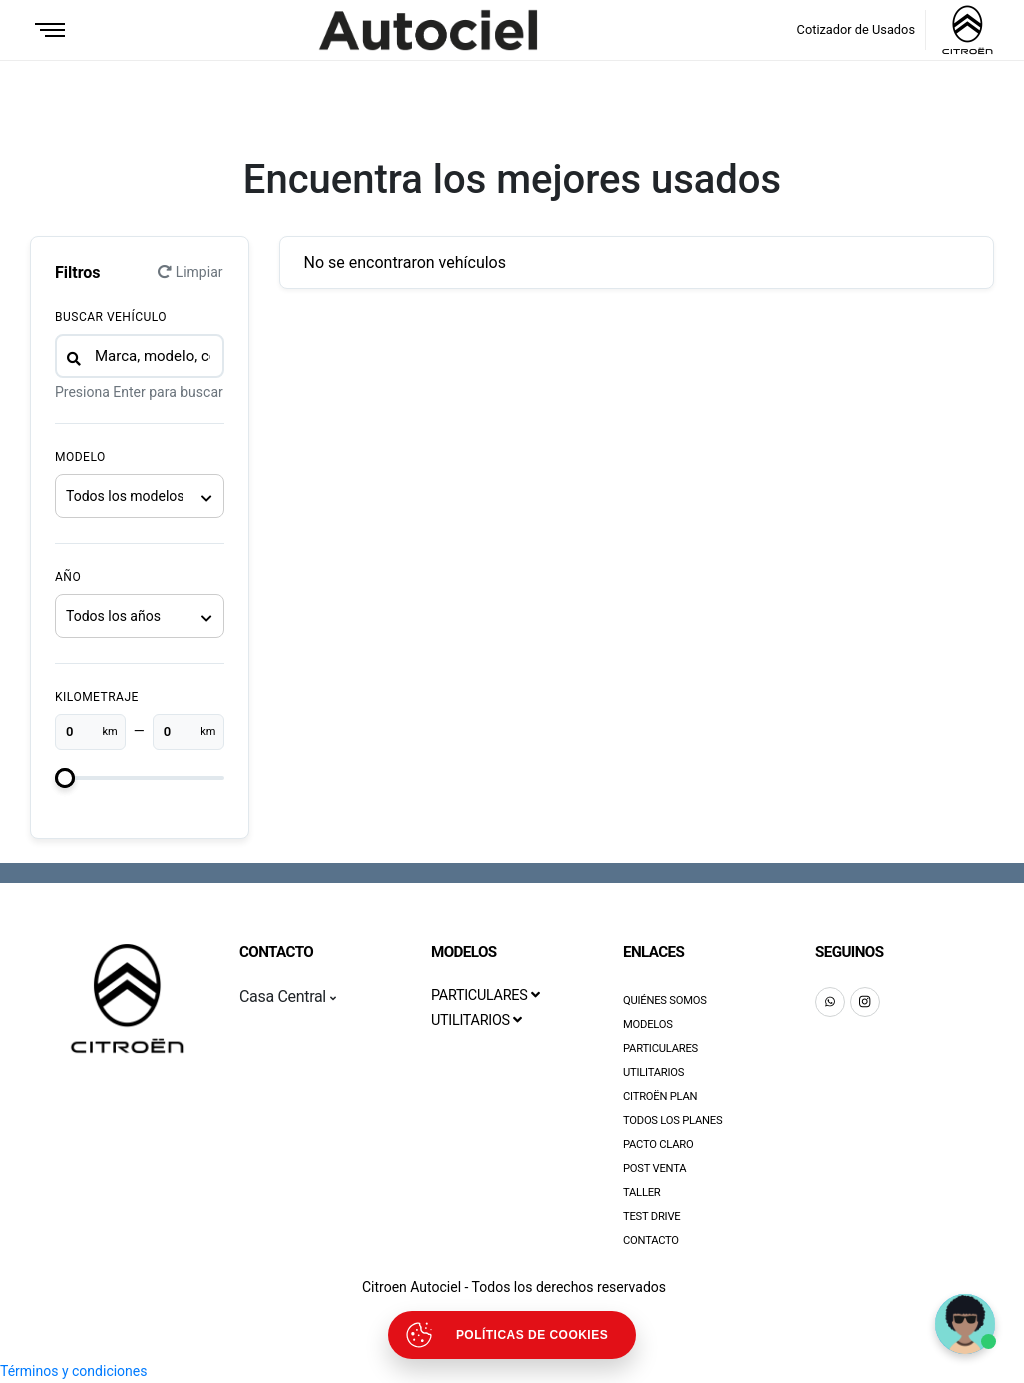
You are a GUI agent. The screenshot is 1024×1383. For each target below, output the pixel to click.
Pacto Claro (658, 1144)
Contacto (651, 1240)
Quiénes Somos (665, 1000)
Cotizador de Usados (856, 29)
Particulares (660, 1048)
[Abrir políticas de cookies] (512, 1335)
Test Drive (651, 1216)
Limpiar (190, 272)
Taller (642, 1192)
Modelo (80, 457)
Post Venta (654, 1168)
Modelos (648, 1024)
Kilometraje (97, 697)
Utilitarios (653, 1072)
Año (68, 577)
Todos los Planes (672, 1120)
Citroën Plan (660, 1096)
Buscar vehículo (111, 317)
